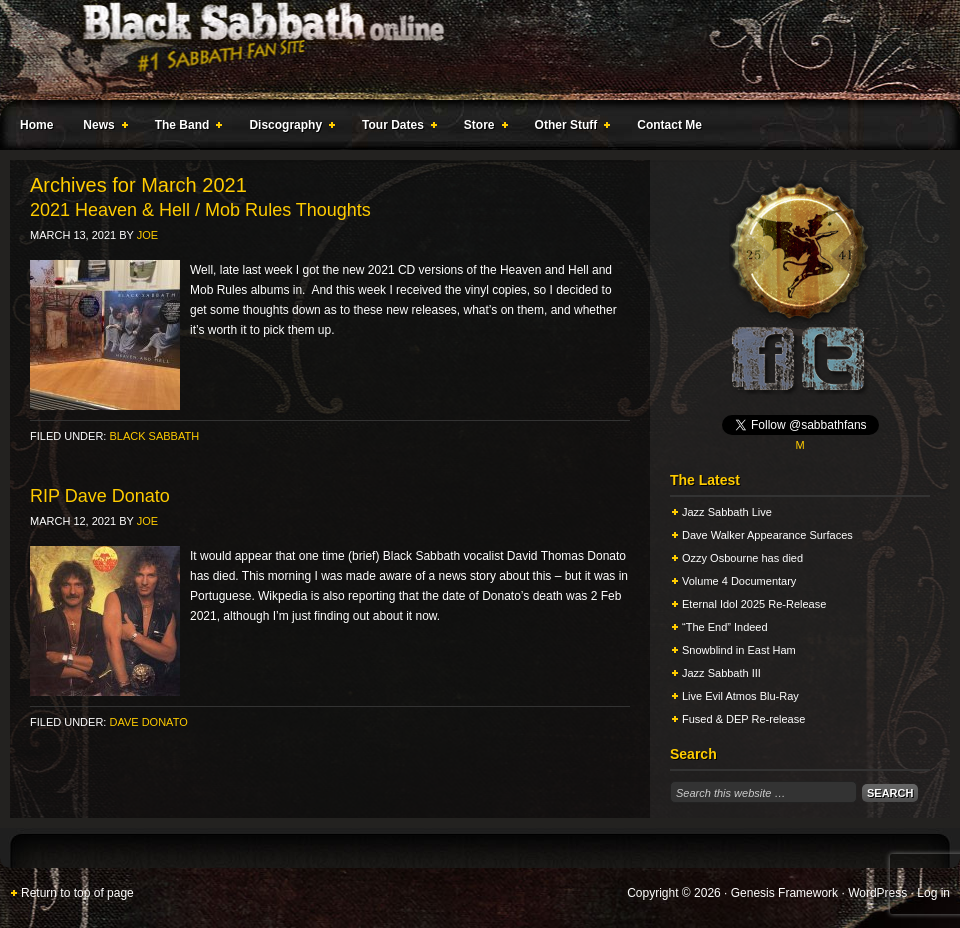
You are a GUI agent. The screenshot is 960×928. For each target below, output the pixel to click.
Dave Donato (148, 722)
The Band (185, 128)
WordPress (877, 893)
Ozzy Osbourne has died (742, 558)
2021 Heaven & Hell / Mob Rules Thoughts (200, 210)
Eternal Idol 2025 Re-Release (754, 604)
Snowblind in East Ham (739, 650)
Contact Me (669, 125)
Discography (288, 128)
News (101, 128)
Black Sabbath (154, 436)
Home (36, 125)
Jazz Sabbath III (721, 673)
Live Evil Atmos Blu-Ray (740, 696)
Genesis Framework (784, 893)
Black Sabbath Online (470, 50)
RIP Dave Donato (100, 496)
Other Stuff (569, 128)
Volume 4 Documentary (739, 581)
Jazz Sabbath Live (727, 512)
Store (482, 128)
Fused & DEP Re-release (743, 719)
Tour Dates (395, 128)
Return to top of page (77, 893)
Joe (147, 235)
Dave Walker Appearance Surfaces (767, 535)
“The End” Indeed (725, 627)
